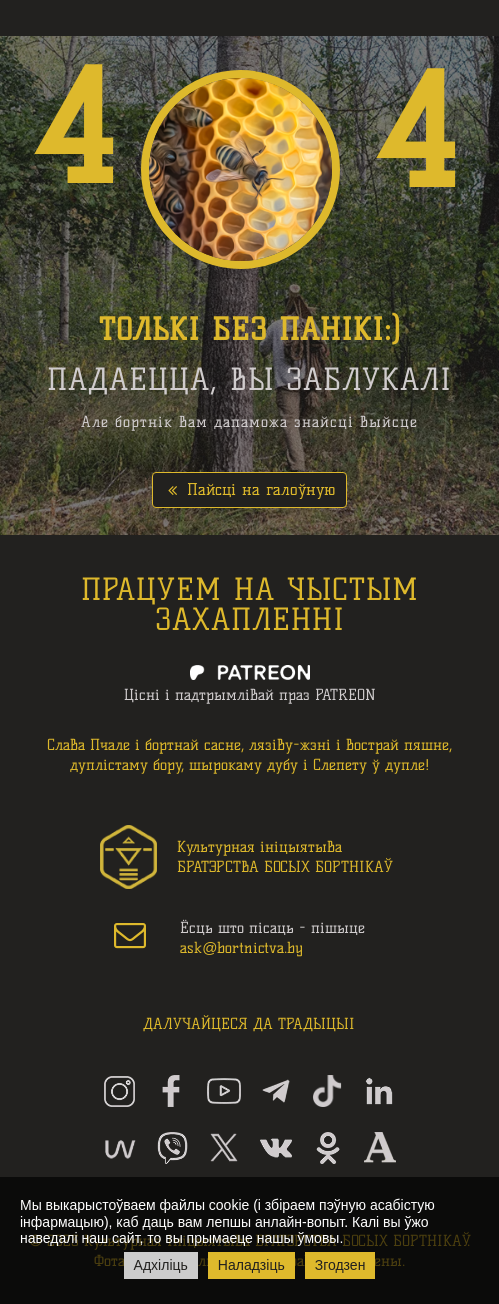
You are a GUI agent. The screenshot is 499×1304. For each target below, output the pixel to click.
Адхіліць (161, 1265)
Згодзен (340, 1265)
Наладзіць (251, 1265)
